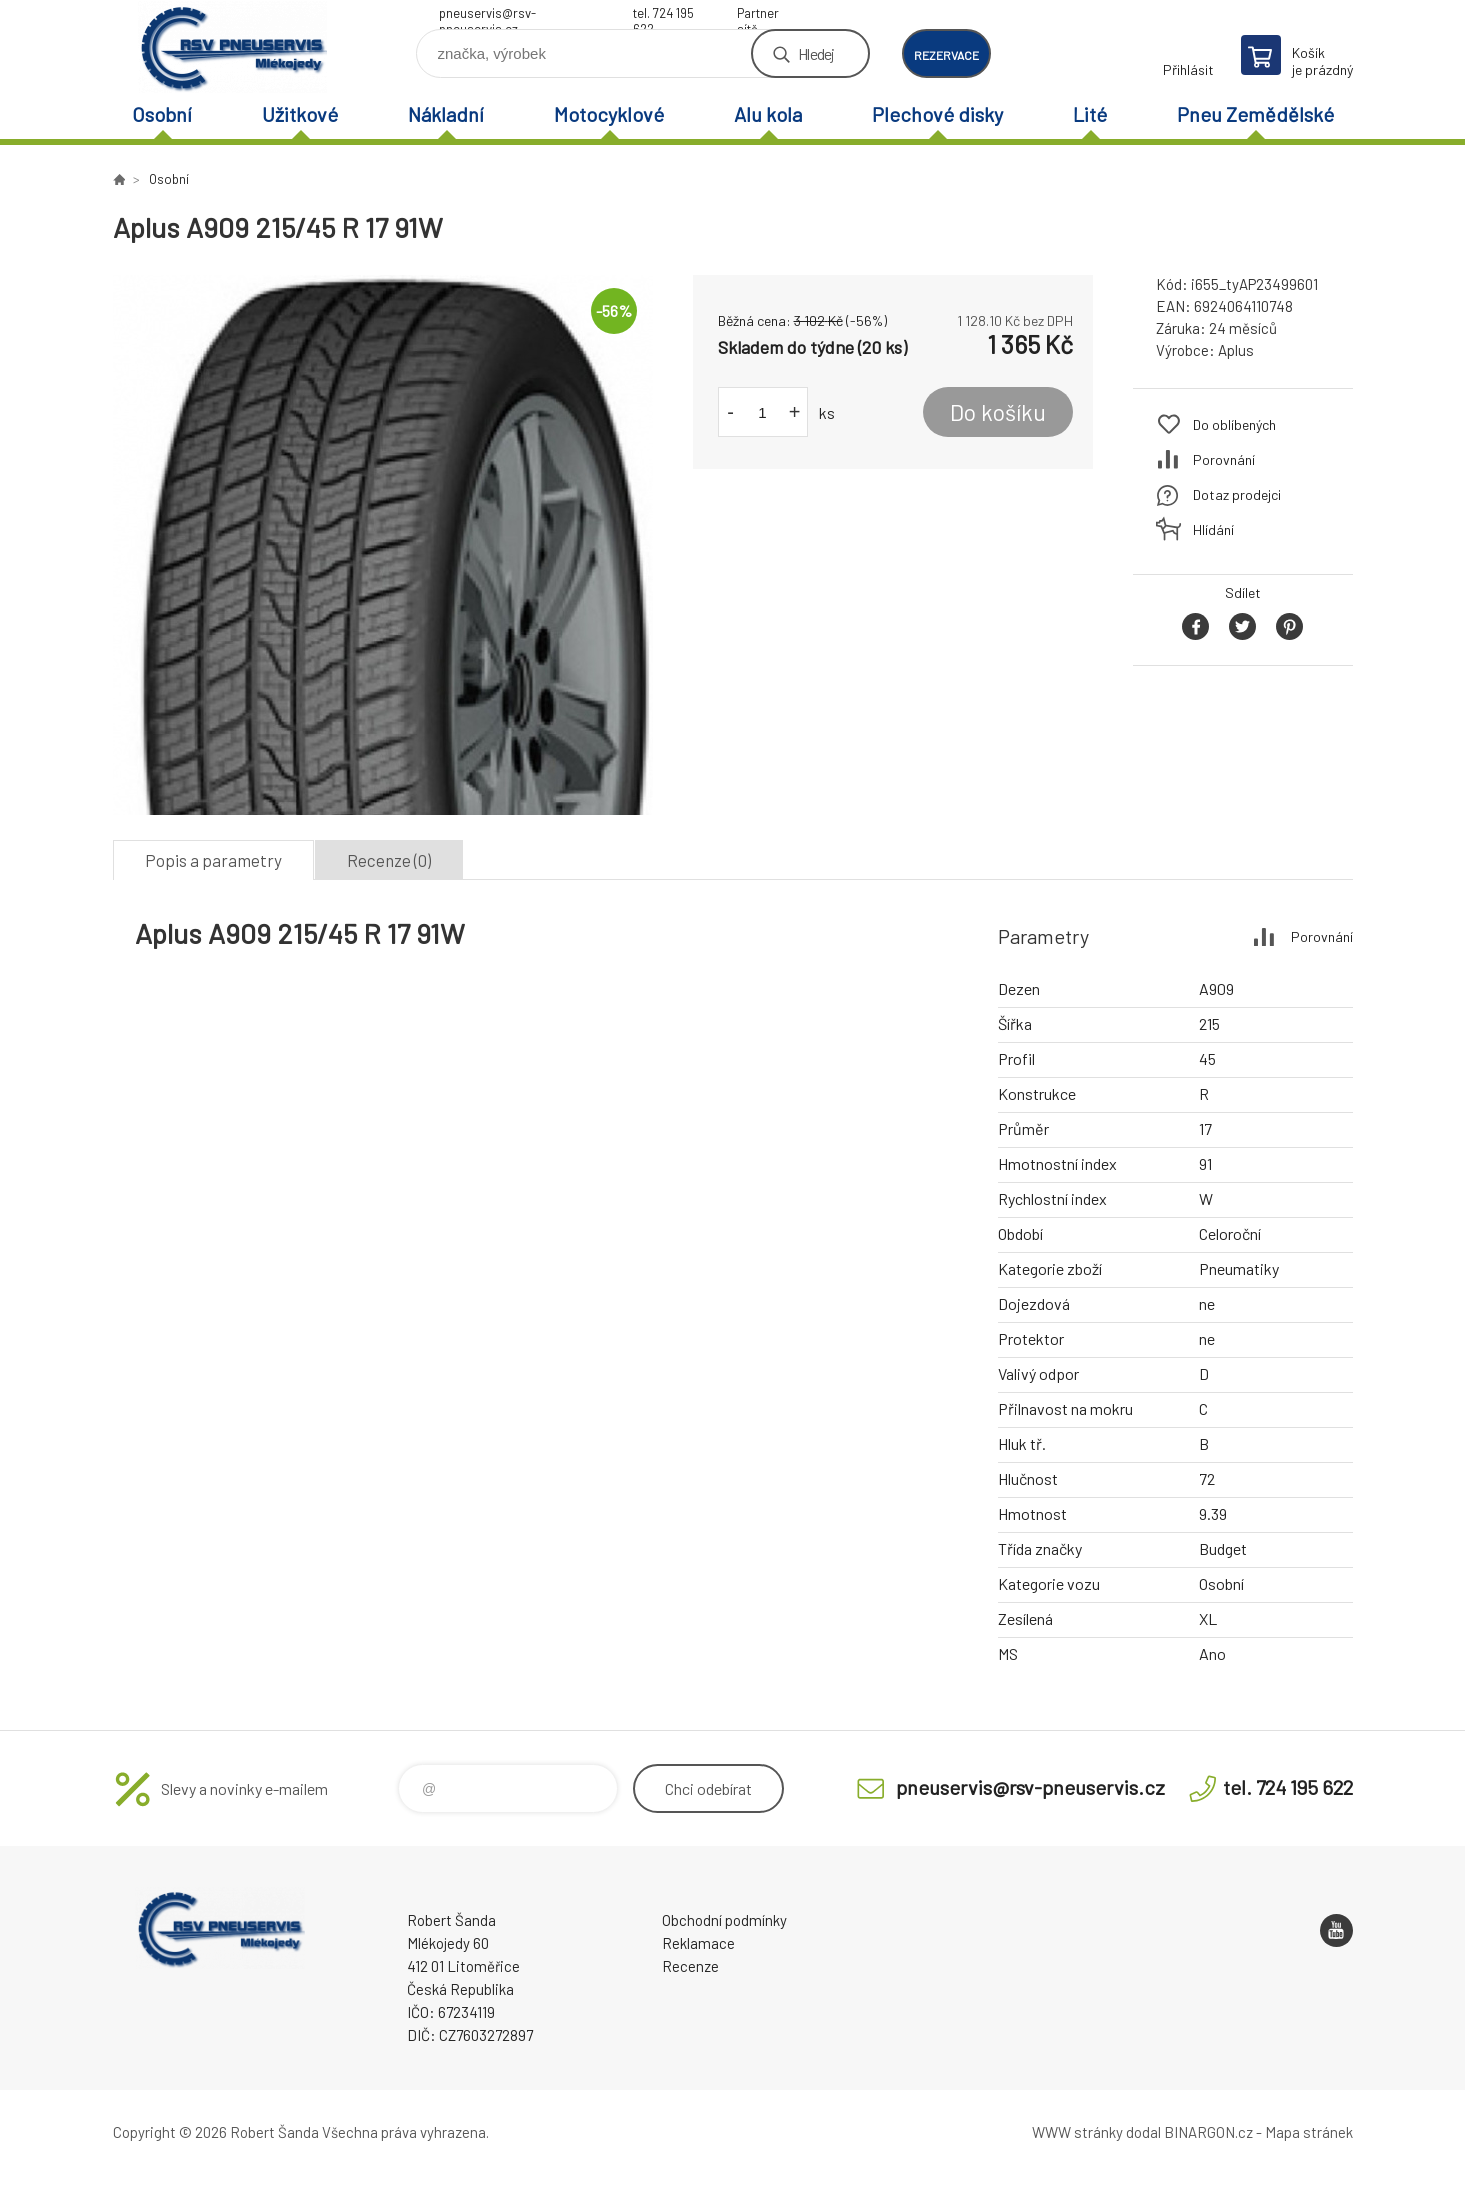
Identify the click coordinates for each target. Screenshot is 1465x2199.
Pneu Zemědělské (1255, 114)
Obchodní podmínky (724, 1920)
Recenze (690, 1966)
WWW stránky (1077, 2132)
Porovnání (1224, 459)
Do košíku (998, 412)
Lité (1090, 114)
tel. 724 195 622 (663, 15)
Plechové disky (937, 114)
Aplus (1236, 350)
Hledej (816, 53)
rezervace (946, 55)
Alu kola (768, 114)
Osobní (162, 114)
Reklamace (698, 1943)
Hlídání (1213, 529)
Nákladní (446, 114)
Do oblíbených (1234, 424)
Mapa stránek (1309, 2132)
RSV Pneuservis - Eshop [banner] (233, 46)
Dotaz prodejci (1237, 494)
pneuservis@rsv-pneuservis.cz (487, 15)
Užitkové (300, 114)
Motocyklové (609, 114)
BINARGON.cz (1208, 2132)
